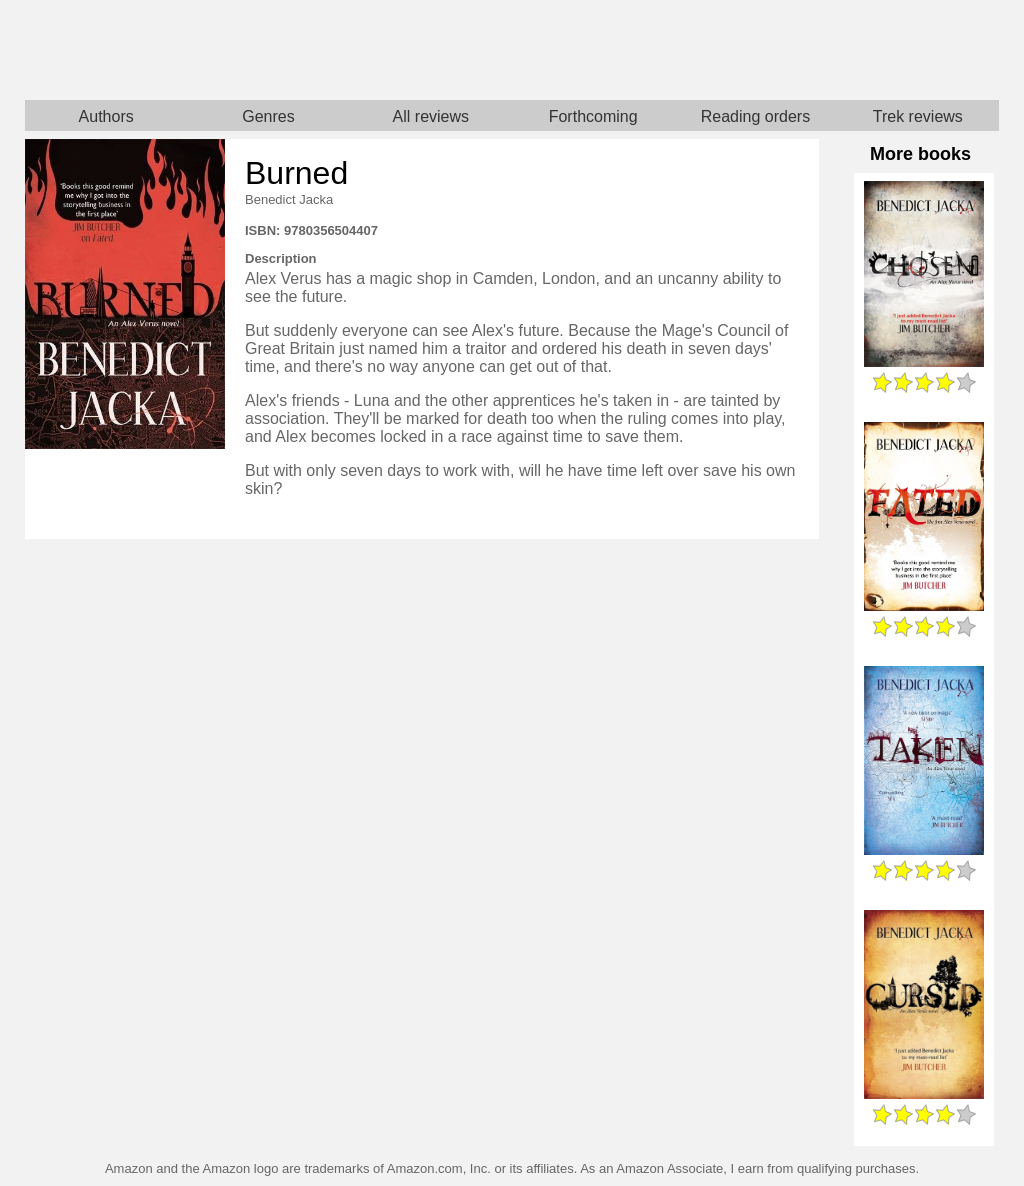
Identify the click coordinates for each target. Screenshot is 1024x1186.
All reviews (431, 116)
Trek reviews (918, 116)
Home (268, 50)
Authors (106, 116)
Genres (268, 116)
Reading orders (755, 116)
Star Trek (755, 50)
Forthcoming (593, 116)
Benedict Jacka (289, 199)
